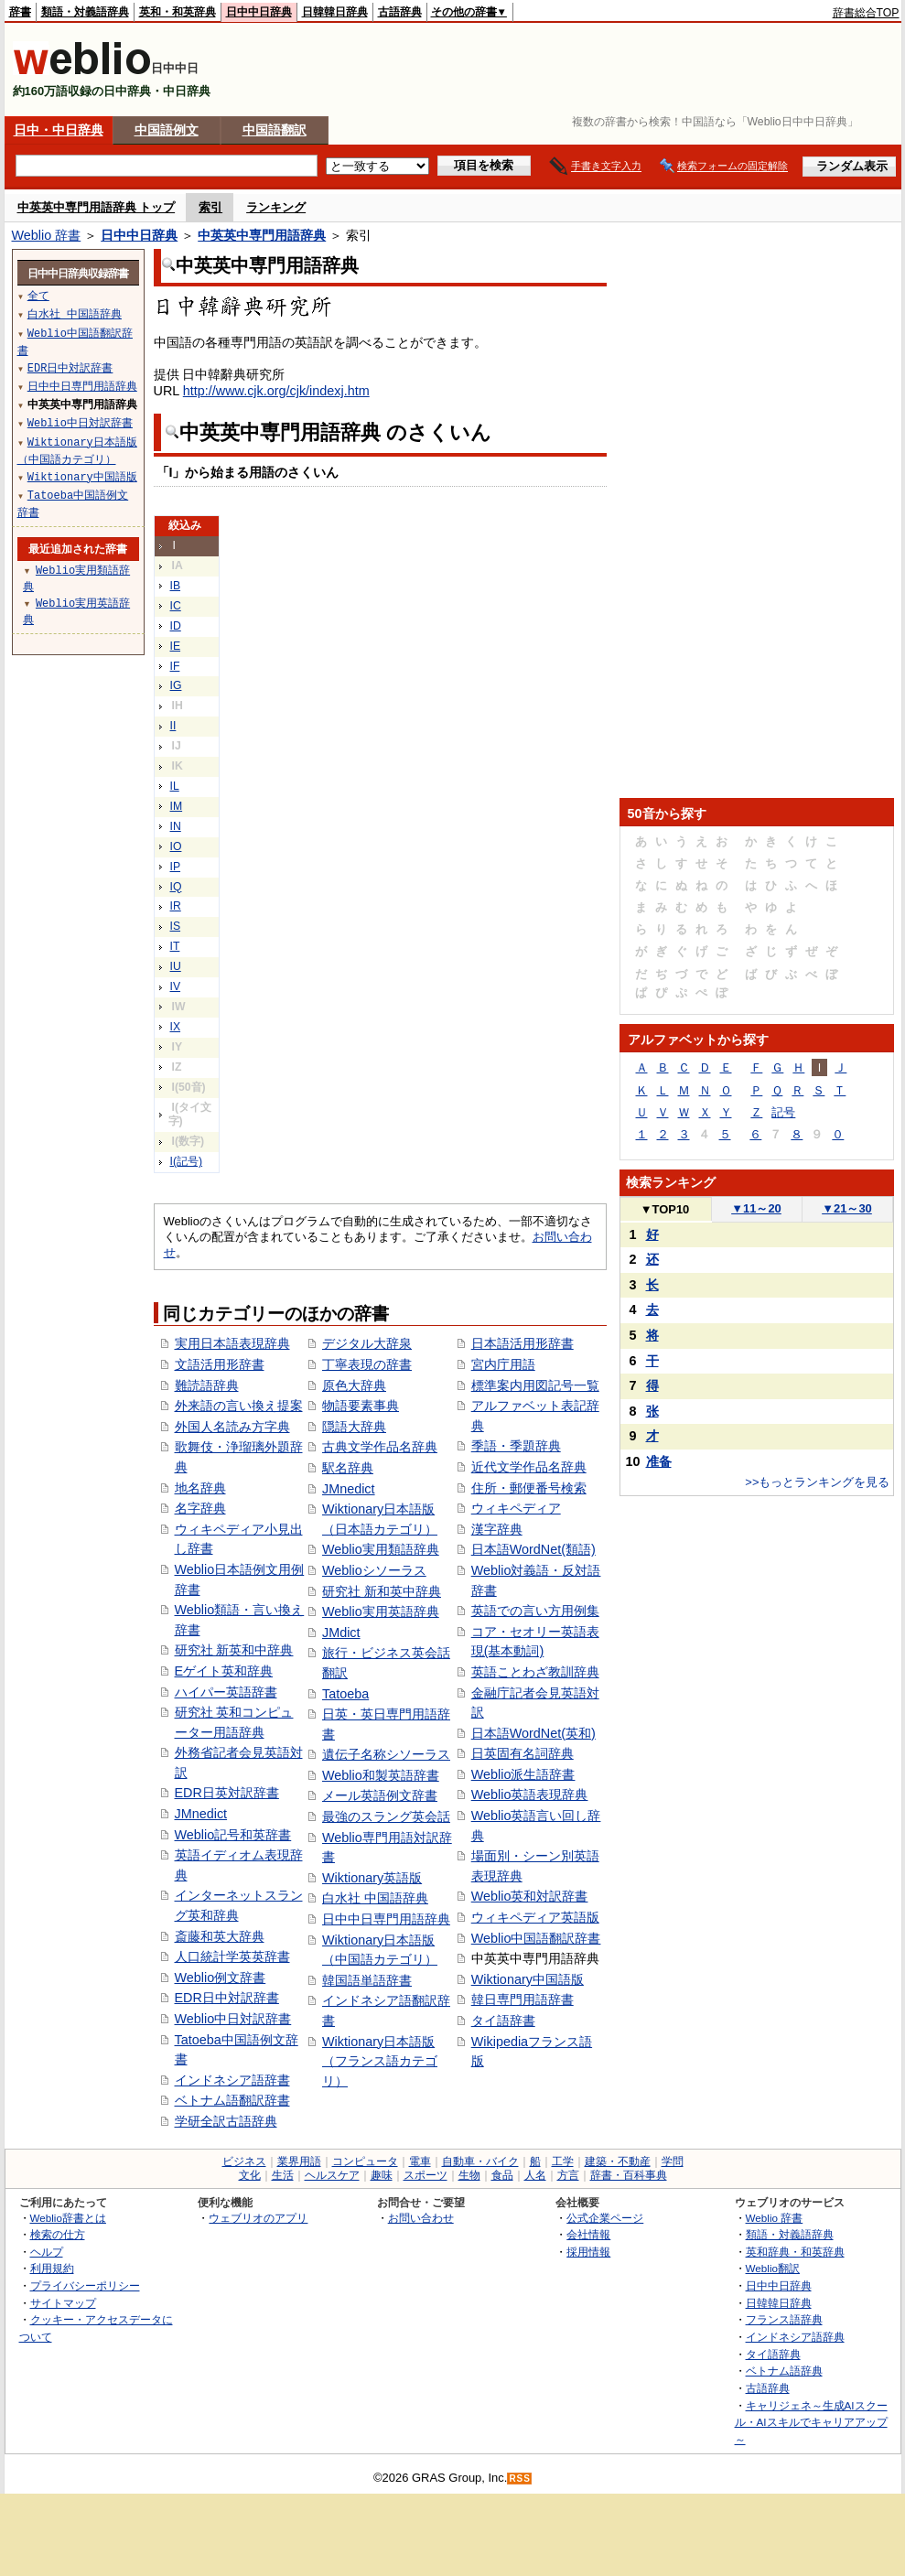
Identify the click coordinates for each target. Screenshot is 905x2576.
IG (176, 685)
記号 (783, 1112)
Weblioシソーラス (374, 1570)
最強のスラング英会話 (386, 1816)
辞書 (20, 11)
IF (175, 666)
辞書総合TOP (866, 12)
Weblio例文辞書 (220, 1977)
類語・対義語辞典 (85, 11)
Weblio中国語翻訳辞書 (536, 1938)
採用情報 (588, 2252)
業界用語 (299, 2161)
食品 (502, 2175)
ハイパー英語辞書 (226, 1692)
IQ (176, 886)
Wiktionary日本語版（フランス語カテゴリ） (379, 2061)
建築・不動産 (618, 2161)
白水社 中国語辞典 (375, 1898)
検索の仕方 (57, 2234)
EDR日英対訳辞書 (227, 1792)
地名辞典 (200, 1488)
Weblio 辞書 (46, 235)
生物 (469, 2175)
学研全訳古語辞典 (226, 2121)
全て (38, 295)
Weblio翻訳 (773, 2268)
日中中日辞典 (259, 11)
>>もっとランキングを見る (817, 1482)
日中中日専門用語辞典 (386, 1919)
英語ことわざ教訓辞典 (535, 1672)
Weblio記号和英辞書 (233, 1834)
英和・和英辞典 (177, 11)
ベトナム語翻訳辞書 (232, 2100)
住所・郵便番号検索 (529, 1488)
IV (175, 986)
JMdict (341, 1632)
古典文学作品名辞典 (379, 1446)
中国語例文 (167, 130)
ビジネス (244, 2161)
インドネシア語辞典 (795, 2337)
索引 (210, 207)
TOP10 (665, 1209)
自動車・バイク (480, 2161)
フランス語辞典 (784, 2319)
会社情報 (588, 2234)
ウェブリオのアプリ (258, 2218)
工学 (563, 2161)
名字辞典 (200, 1508)
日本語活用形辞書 (522, 1343)
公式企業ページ (604, 2218)
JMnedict (201, 1813)
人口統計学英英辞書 (232, 1956)
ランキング (276, 207)
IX (175, 1026)
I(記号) (186, 1161)
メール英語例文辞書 (379, 1795)
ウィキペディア (516, 1508)
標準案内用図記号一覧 (535, 1385)
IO (176, 846)
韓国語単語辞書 (367, 1980)
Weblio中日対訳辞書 (233, 2018)
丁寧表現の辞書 (367, 1364)
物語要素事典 (360, 1405)
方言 (568, 2175)
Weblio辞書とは (68, 2218)
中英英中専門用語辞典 (262, 235)
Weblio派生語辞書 (523, 1774)
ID (175, 626)
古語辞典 (400, 11)
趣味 (382, 2175)
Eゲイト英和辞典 (224, 1671)
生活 (283, 2175)
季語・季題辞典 (516, 1446)
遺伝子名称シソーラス (386, 1754)
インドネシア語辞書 (232, 2080)
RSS (520, 2479)
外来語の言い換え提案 (239, 1405)
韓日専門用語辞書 (522, 1999)
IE (175, 646)
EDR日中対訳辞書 (227, 1997)
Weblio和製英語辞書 (380, 1775)
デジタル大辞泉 (367, 1343)
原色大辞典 (354, 1385)
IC (175, 605)
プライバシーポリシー (85, 2285)
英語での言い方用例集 (535, 1610)
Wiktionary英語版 (372, 1877)
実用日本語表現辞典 (232, 1343)
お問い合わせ (421, 2218)
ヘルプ (46, 2252)
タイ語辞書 (503, 2020)
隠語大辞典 (354, 1426)
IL (174, 786)
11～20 (756, 1208)
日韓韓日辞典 (335, 11)
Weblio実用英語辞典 (380, 1611)
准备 (659, 1461)
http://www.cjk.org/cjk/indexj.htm (276, 390)
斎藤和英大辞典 (219, 1936)
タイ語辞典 (773, 2354)
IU (175, 966)
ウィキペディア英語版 (535, 1917)
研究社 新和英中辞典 (381, 1591)
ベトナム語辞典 (784, 2371)
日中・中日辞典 (58, 130)
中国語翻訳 (274, 130)
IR (175, 906)
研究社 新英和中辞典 (234, 1650)
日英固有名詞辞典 (522, 1753)
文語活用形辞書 (219, 1364)
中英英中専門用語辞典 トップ (96, 207)
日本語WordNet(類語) (533, 1549)
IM (176, 806)
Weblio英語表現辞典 (529, 1794)
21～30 (847, 1208)
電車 (420, 2161)
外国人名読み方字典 (232, 1426)
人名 (535, 2175)
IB (175, 585)
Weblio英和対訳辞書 (529, 1896)
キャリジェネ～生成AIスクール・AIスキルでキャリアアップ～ (811, 2422)
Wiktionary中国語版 (527, 1979)
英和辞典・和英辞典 (795, 2252)
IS (175, 926)
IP (175, 866)
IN (175, 826)
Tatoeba (345, 1694)
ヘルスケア (332, 2175)
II (173, 725)
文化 (250, 2175)
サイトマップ (63, 2303)
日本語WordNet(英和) (533, 1733)
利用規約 (52, 2268)
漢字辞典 (497, 1529)
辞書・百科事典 (628, 2175)
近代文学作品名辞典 (529, 1467)
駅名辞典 (347, 1467)
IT (175, 946)
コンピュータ (365, 2161)
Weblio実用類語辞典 (380, 1549)
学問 (673, 2161)
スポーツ (425, 2175)
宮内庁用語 (503, 1364)
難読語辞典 (207, 1385)
